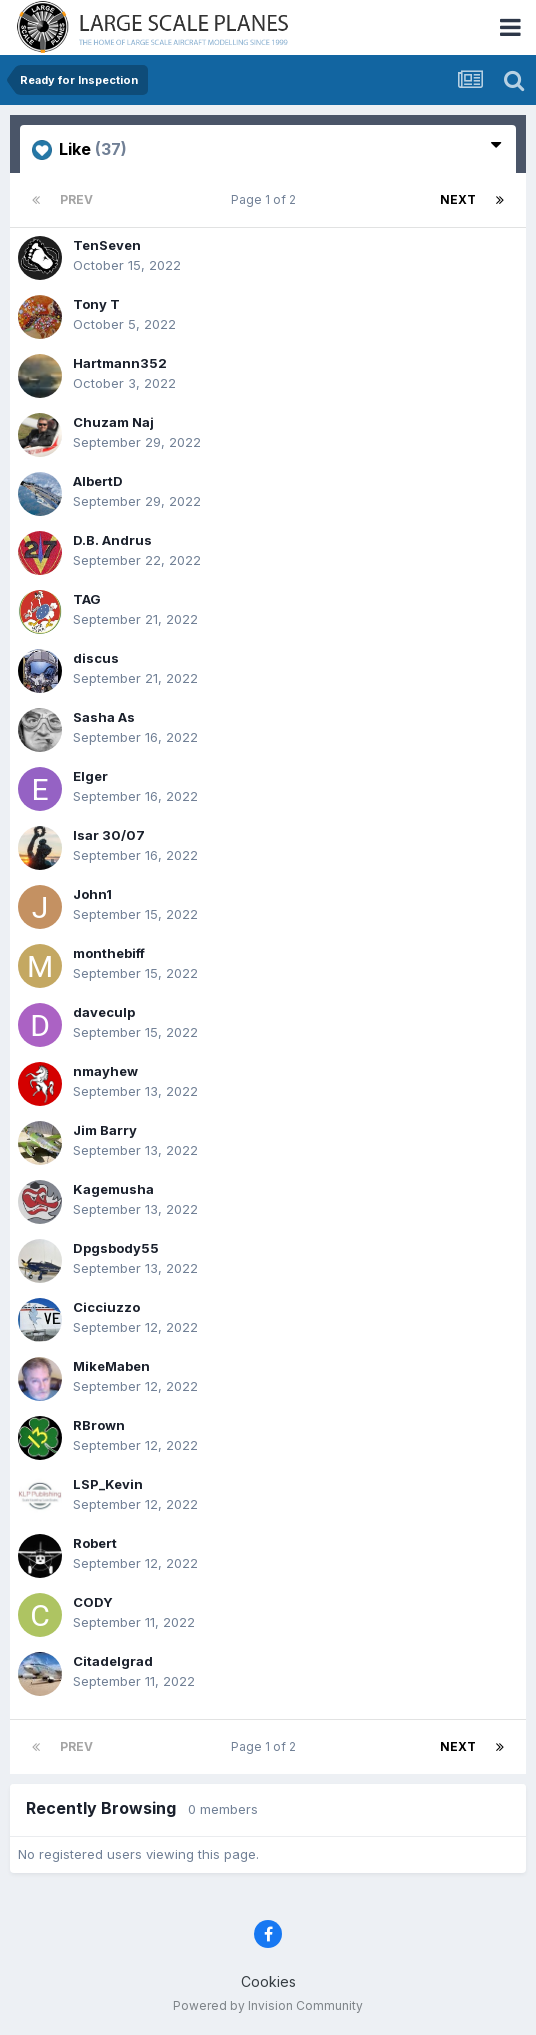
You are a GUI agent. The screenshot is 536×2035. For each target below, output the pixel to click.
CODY (93, 1602)
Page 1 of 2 (266, 199)
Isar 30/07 (109, 835)
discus (96, 658)
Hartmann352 (120, 363)
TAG (87, 599)
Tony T (96, 304)
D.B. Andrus (112, 540)
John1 (92, 894)
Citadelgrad (113, 1661)
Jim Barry (105, 1130)
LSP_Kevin (108, 1484)
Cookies (268, 1981)
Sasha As (104, 717)
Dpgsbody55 (116, 1248)
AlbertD (98, 481)
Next (458, 199)
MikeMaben (111, 1366)
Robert (95, 1543)
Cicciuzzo (106, 1307)
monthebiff (109, 953)
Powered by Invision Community (268, 2005)
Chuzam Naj (113, 422)
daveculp (104, 1012)
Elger (90, 776)
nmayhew (105, 1071)
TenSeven (107, 245)
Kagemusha (113, 1189)
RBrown (99, 1425)
